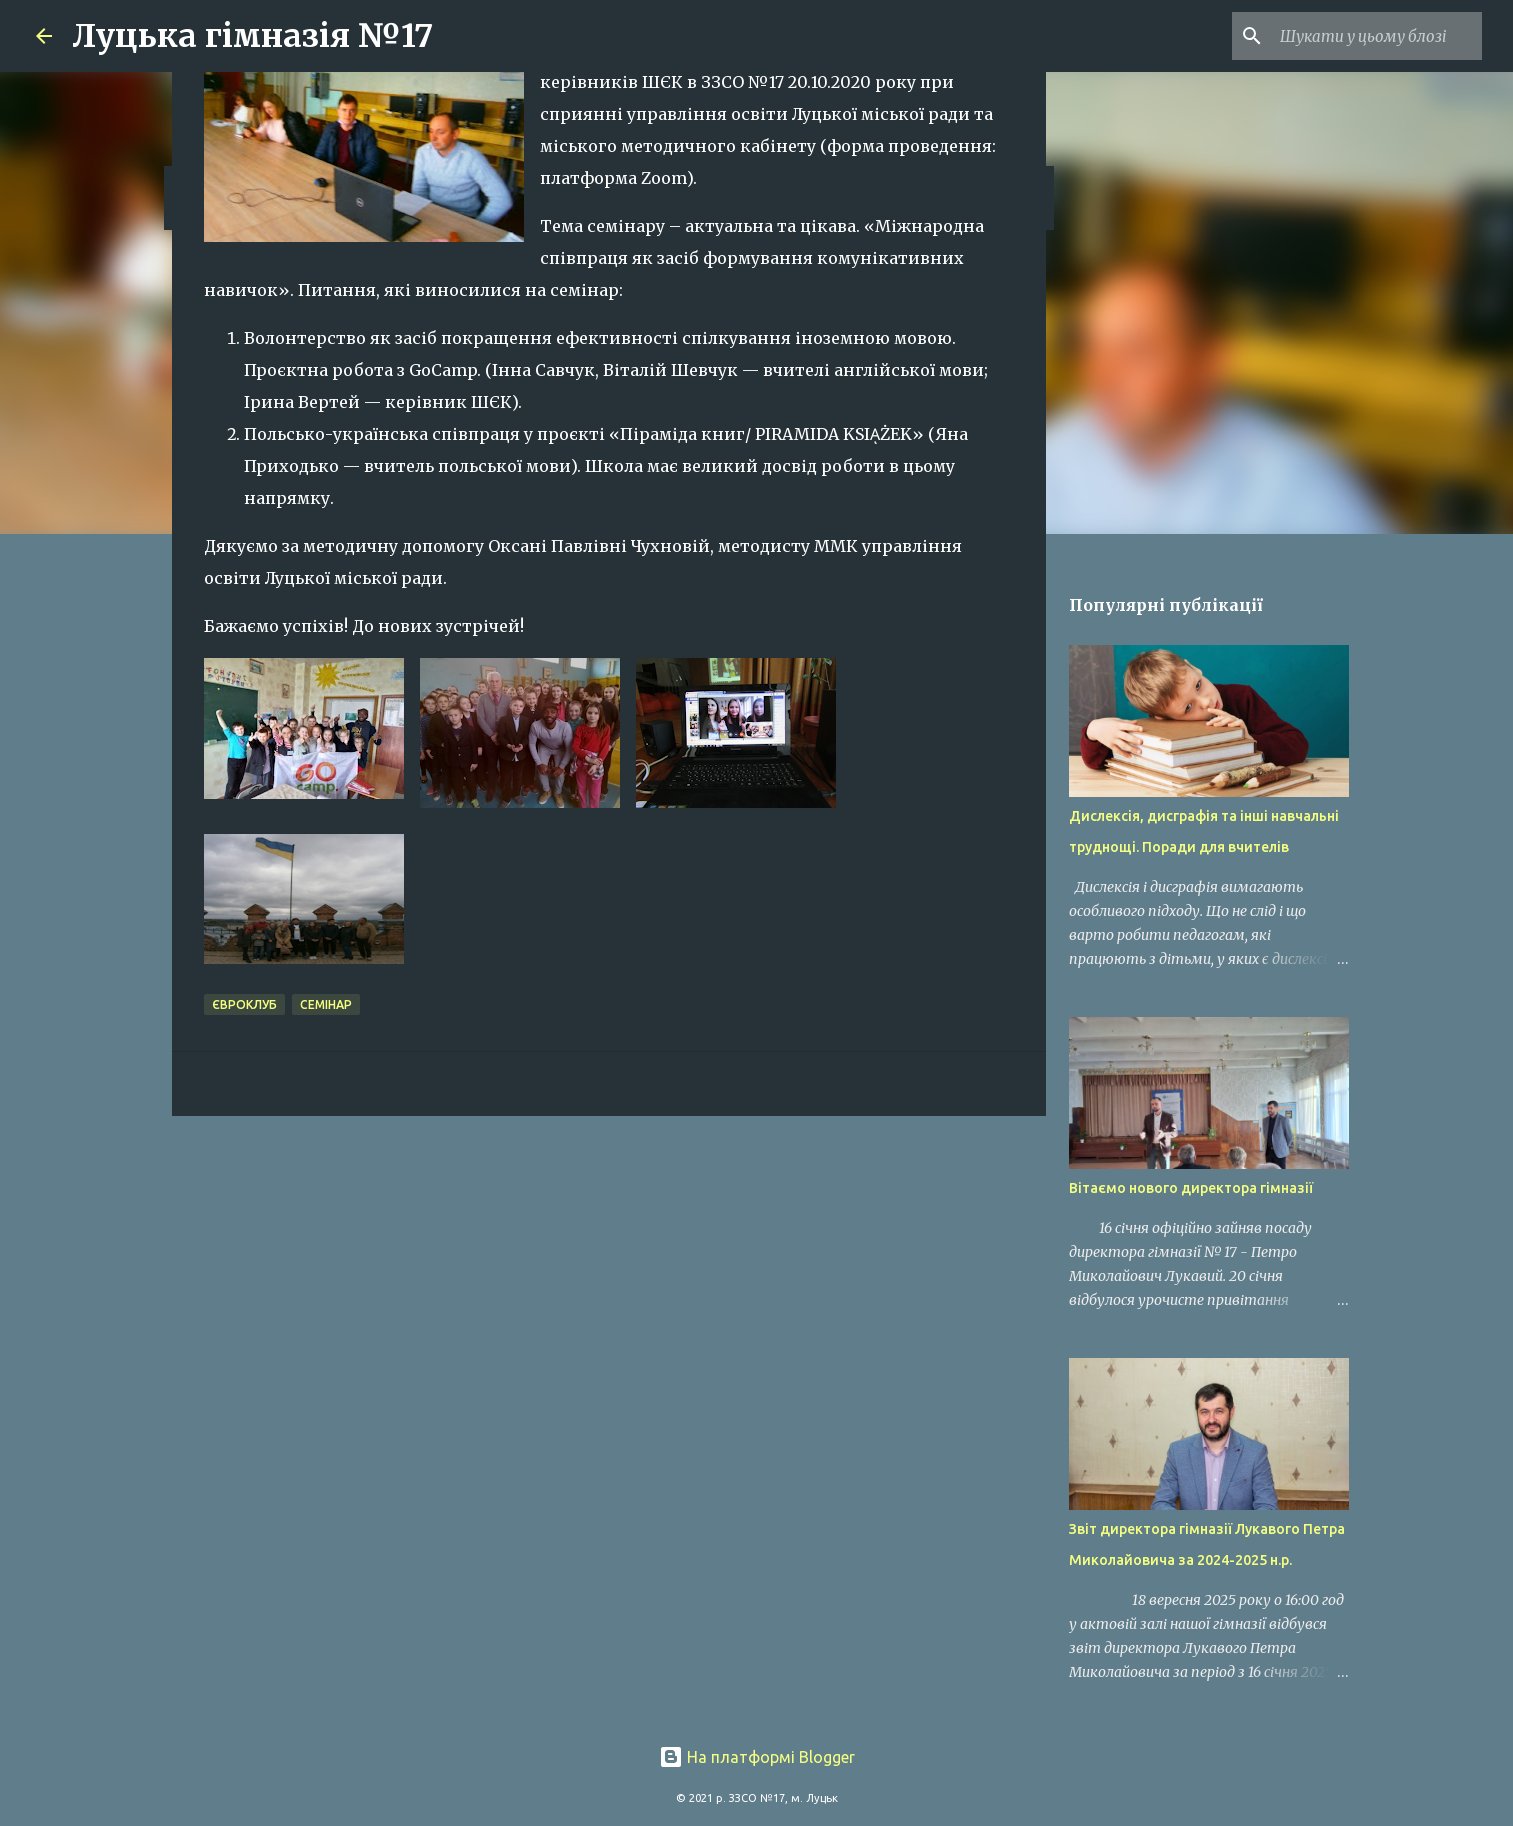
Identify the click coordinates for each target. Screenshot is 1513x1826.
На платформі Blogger (757, 1757)
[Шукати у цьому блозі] (1377, 36)
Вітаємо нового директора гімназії (1191, 1188)
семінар (326, 1004)
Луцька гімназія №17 (252, 36)
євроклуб (244, 1004)
